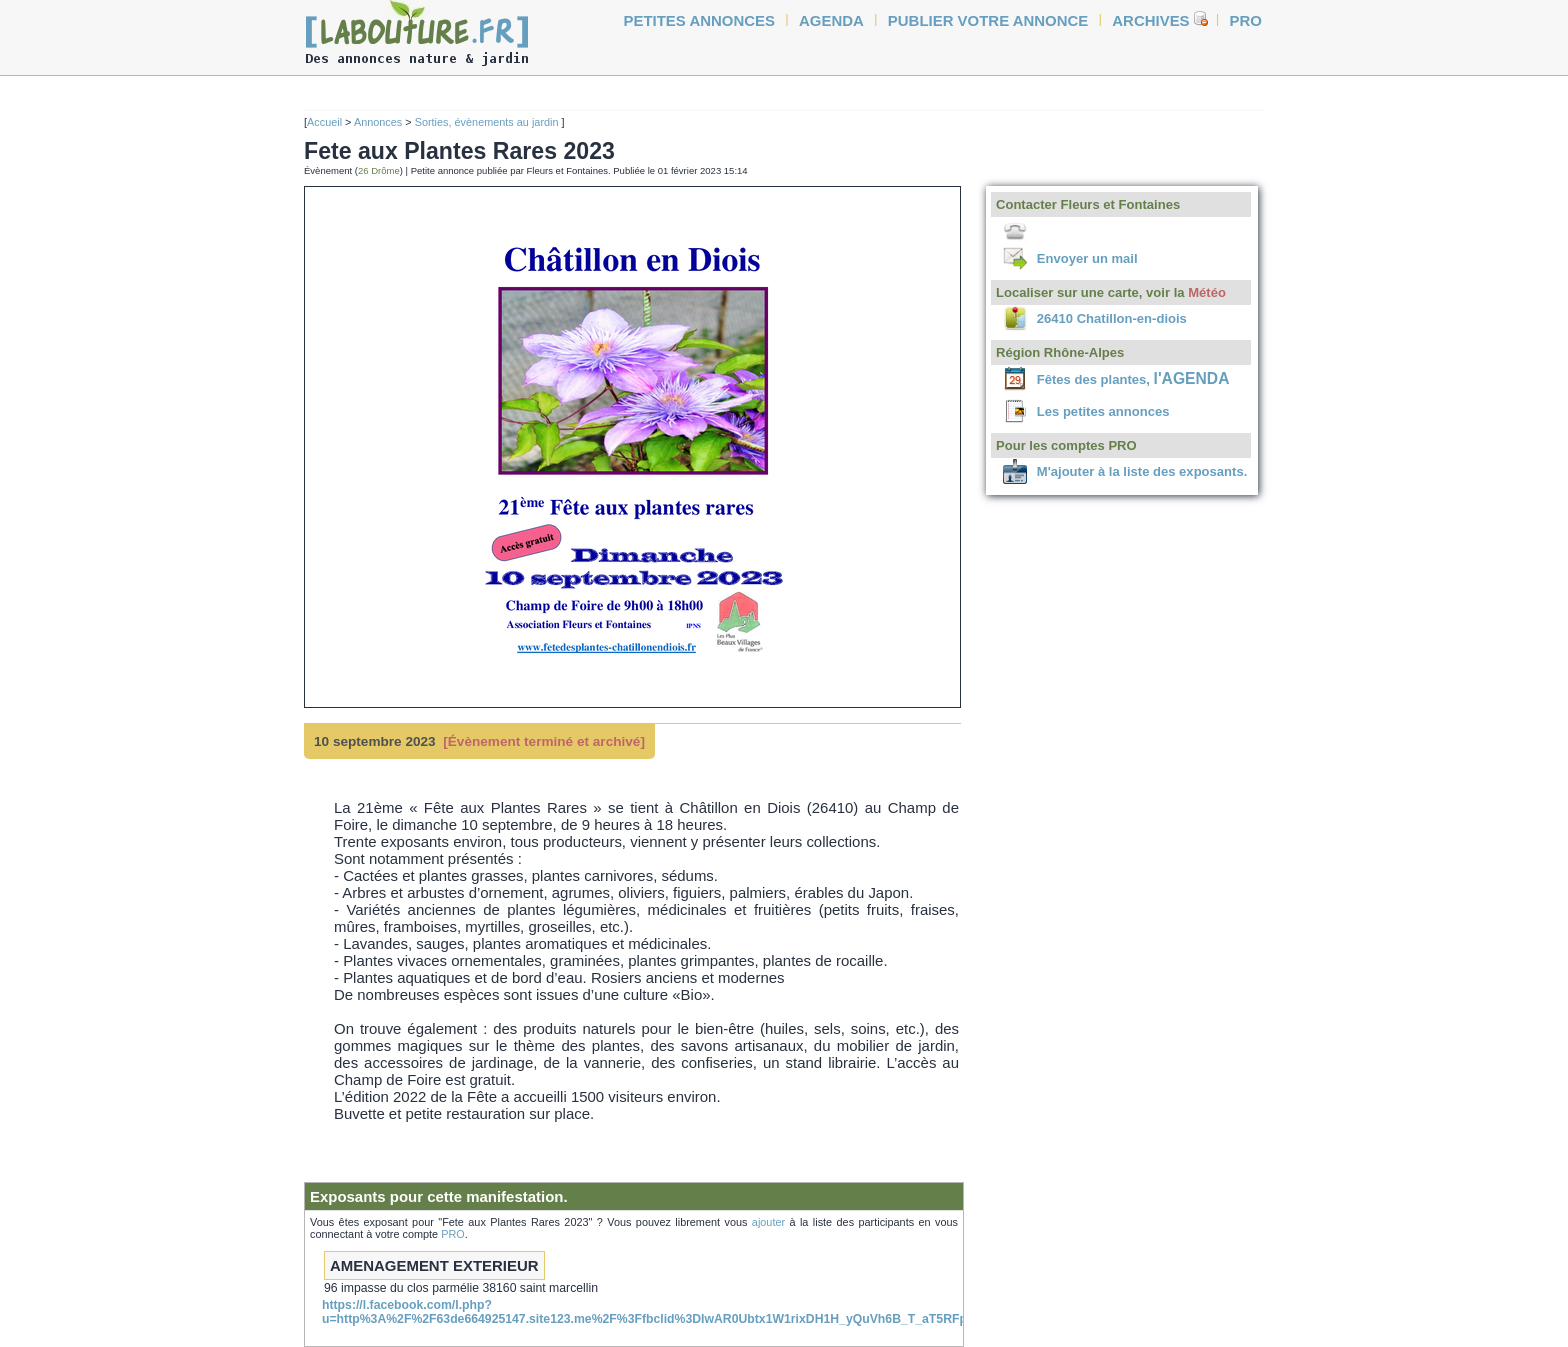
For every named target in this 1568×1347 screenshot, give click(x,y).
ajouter (768, 1222)
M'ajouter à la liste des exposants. (1142, 471)
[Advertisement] (234, 382)
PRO (453, 1234)
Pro (1246, 20)
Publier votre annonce (988, 20)
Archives (1150, 20)
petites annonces (700, 20)
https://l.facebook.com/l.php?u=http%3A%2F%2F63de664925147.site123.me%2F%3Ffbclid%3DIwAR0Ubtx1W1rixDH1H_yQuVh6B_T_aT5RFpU (648, 1312)
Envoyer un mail (1087, 258)
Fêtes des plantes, (1133, 379)
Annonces (378, 122)
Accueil (324, 122)
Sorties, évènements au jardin (488, 122)
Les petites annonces (1103, 411)
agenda (831, 20)
